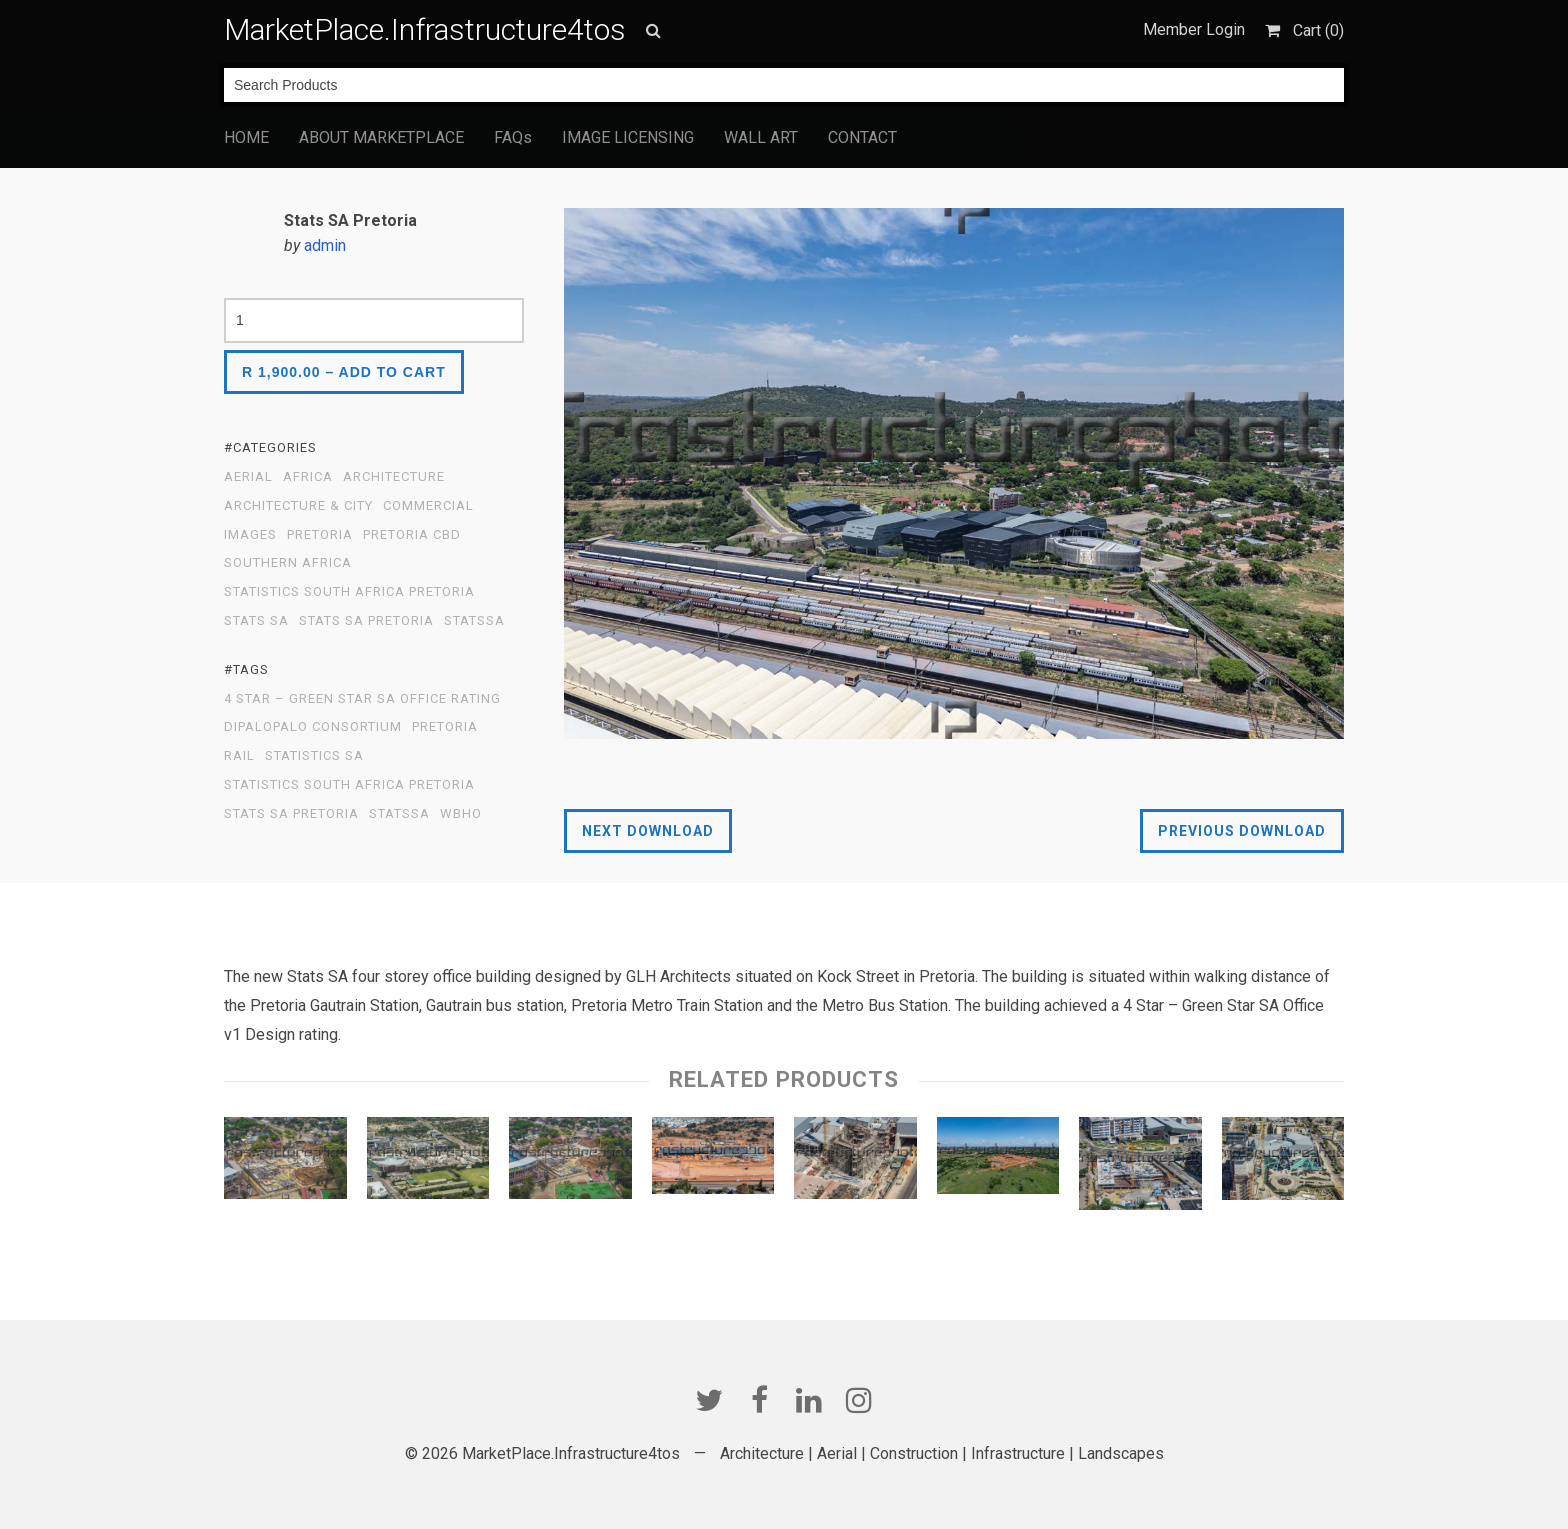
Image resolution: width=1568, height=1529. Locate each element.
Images (250, 535)
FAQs (513, 137)
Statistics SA (314, 756)
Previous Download (1242, 831)
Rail (239, 756)
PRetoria (320, 535)
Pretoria (445, 727)
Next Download (648, 831)
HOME (246, 137)
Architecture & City (298, 506)
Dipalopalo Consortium (313, 727)
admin (325, 245)
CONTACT (862, 137)
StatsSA (399, 814)
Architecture (394, 477)
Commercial (428, 506)
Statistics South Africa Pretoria (349, 592)
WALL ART (761, 137)
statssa (474, 621)
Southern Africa (288, 563)
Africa (308, 477)
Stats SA (256, 621)
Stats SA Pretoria (366, 621)
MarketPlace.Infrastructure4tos (425, 29)
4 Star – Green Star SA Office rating (362, 699)
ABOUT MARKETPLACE (381, 137)
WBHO (461, 814)
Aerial (248, 477)
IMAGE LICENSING (628, 137)
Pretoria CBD (412, 535)
